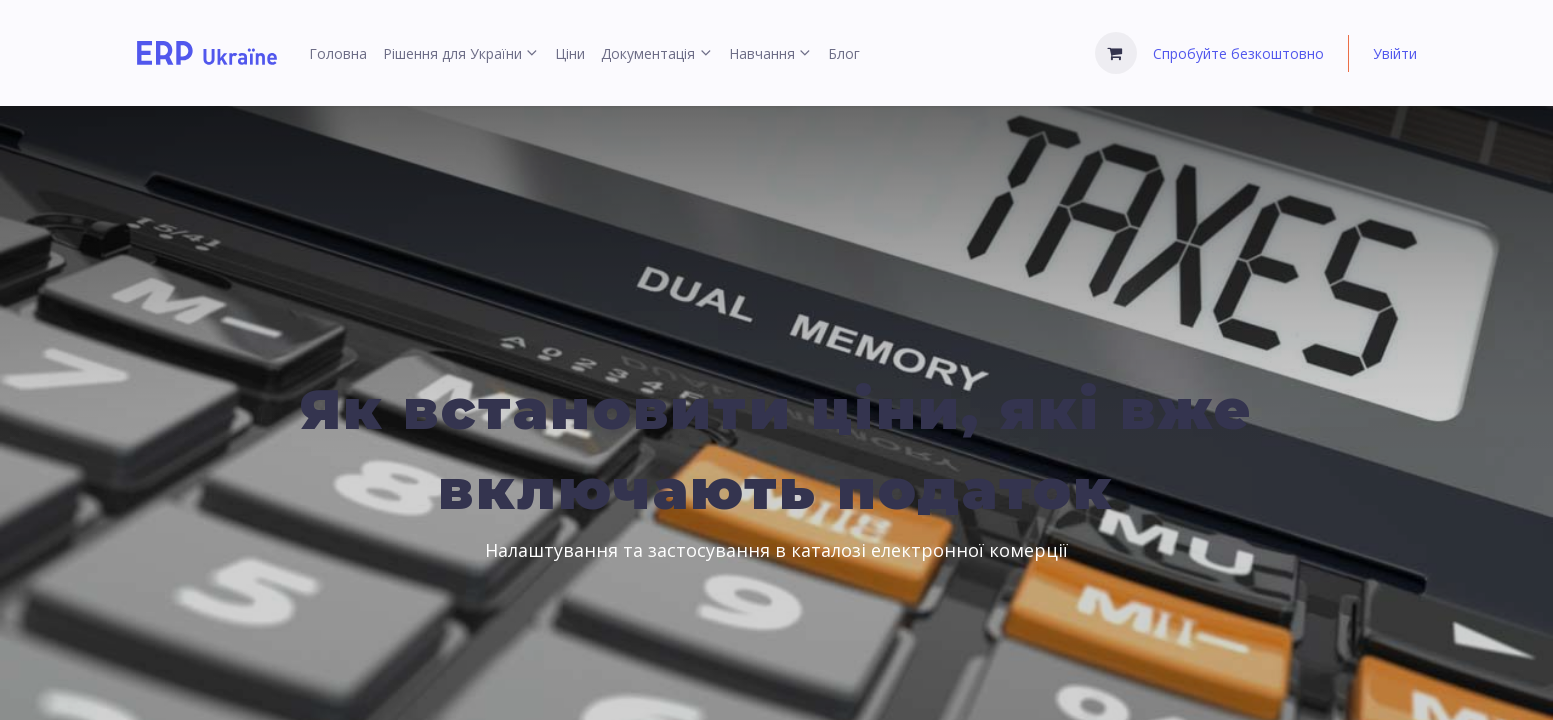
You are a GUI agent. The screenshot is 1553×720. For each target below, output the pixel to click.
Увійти (1395, 53)
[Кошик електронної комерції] (1116, 53)
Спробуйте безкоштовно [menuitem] (1238, 53)
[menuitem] (338, 53)
